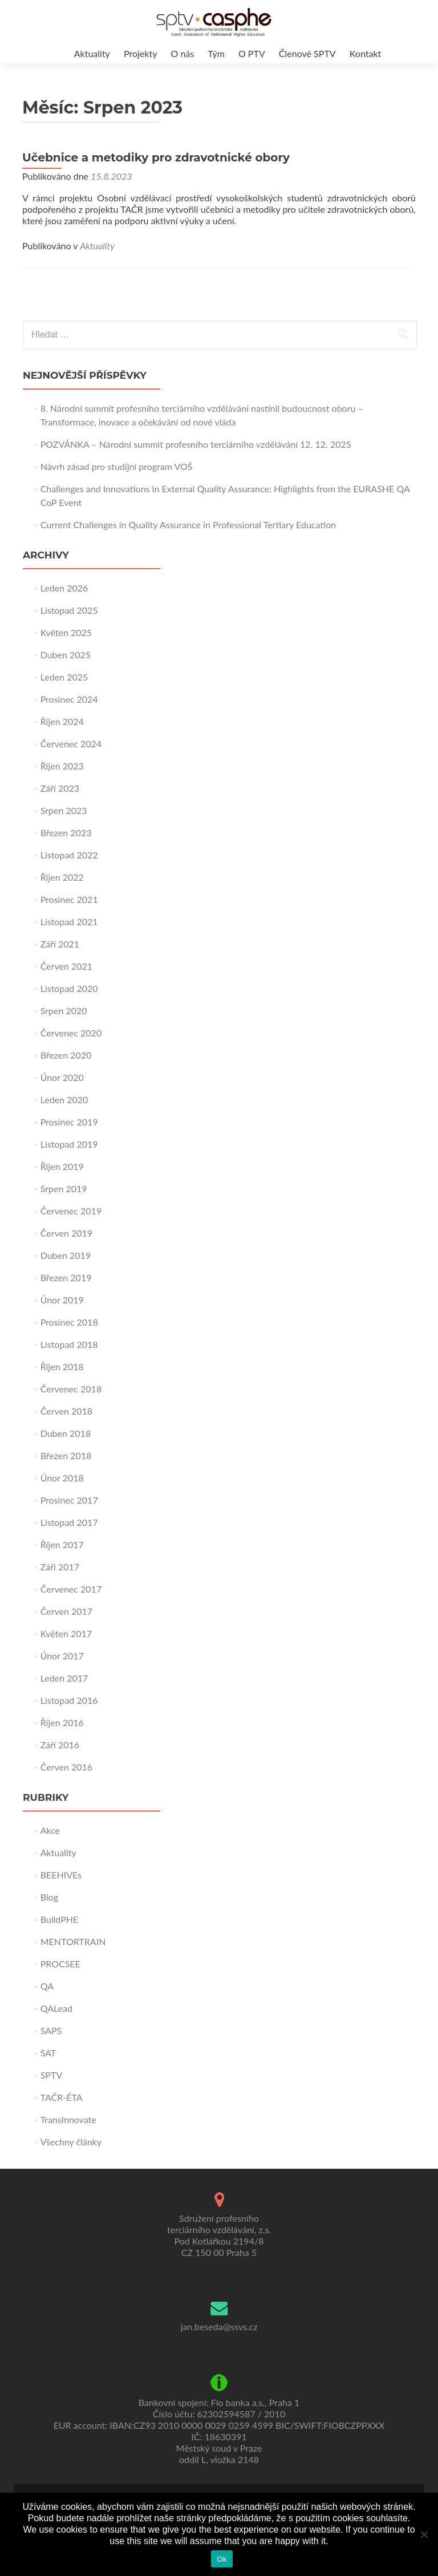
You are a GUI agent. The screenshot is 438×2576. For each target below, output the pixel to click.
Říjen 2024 (62, 721)
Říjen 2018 (62, 1366)
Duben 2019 (65, 1255)
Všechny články (71, 2141)
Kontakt (365, 53)
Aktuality (92, 53)
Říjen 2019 (62, 1166)
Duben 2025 (65, 654)
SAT (48, 2052)
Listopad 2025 (69, 610)
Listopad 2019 (69, 1144)
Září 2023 (59, 788)
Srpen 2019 (63, 1188)
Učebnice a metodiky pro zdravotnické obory (156, 157)
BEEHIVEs (61, 1874)
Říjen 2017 (62, 1544)
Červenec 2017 (71, 1588)
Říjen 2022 (62, 877)
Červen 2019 (66, 1233)
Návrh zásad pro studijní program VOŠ (116, 466)
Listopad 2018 (69, 1344)
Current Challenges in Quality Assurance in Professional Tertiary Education (188, 524)
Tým (216, 53)
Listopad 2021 (69, 921)
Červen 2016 (66, 1766)
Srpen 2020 (63, 1010)
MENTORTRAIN (73, 1941)
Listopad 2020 (69, 988)
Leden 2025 (64, 676)
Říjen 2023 (62, 765)
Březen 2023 (66, 832)
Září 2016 (59, 1744)
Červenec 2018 (71, 1388)
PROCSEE (60, 1963)
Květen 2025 (66, 632)
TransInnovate (68, 2119)
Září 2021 (59, 943)
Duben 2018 (65, 1433)
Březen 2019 (66, 1277)
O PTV (251, 53)
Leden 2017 (64, 1677)
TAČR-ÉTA (61, 2097)
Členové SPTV (307, 53)
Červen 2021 (66, 966)
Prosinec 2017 (69, 1499)
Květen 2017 (66, 1633)
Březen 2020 (66, 1055)
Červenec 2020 (71, 1032)
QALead (56, 2008)
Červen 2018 (66, 1411)
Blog (49, 1897)
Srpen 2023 (63, 810)
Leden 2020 (64, 1099)
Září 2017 (59, 1566)
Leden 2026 (64, 587)
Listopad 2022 (69, 854)
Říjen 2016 (62, 1722)
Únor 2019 (62, 1299)
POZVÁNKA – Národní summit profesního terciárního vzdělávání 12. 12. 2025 (195, 444)
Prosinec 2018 (69, 1322)
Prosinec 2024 (69, 699)
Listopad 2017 (69, 1522)
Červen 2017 (66, 1611)
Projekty (140, 53)
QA (47, 1985)
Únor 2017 (62, 1655)
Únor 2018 (62, 1477)
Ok (221, 2559)
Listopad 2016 (69, 1700)
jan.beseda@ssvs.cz (219, 2326)
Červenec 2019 (71, 1210)
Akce (50, 1830)
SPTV (51, 2074)
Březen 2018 (66, 1455)
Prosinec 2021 (69, 899)
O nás (182, 53)
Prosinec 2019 (69, 1121)
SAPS (51, 2030)
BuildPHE (59, 1919)
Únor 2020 (62, 1077)
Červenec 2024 (71, 743)
